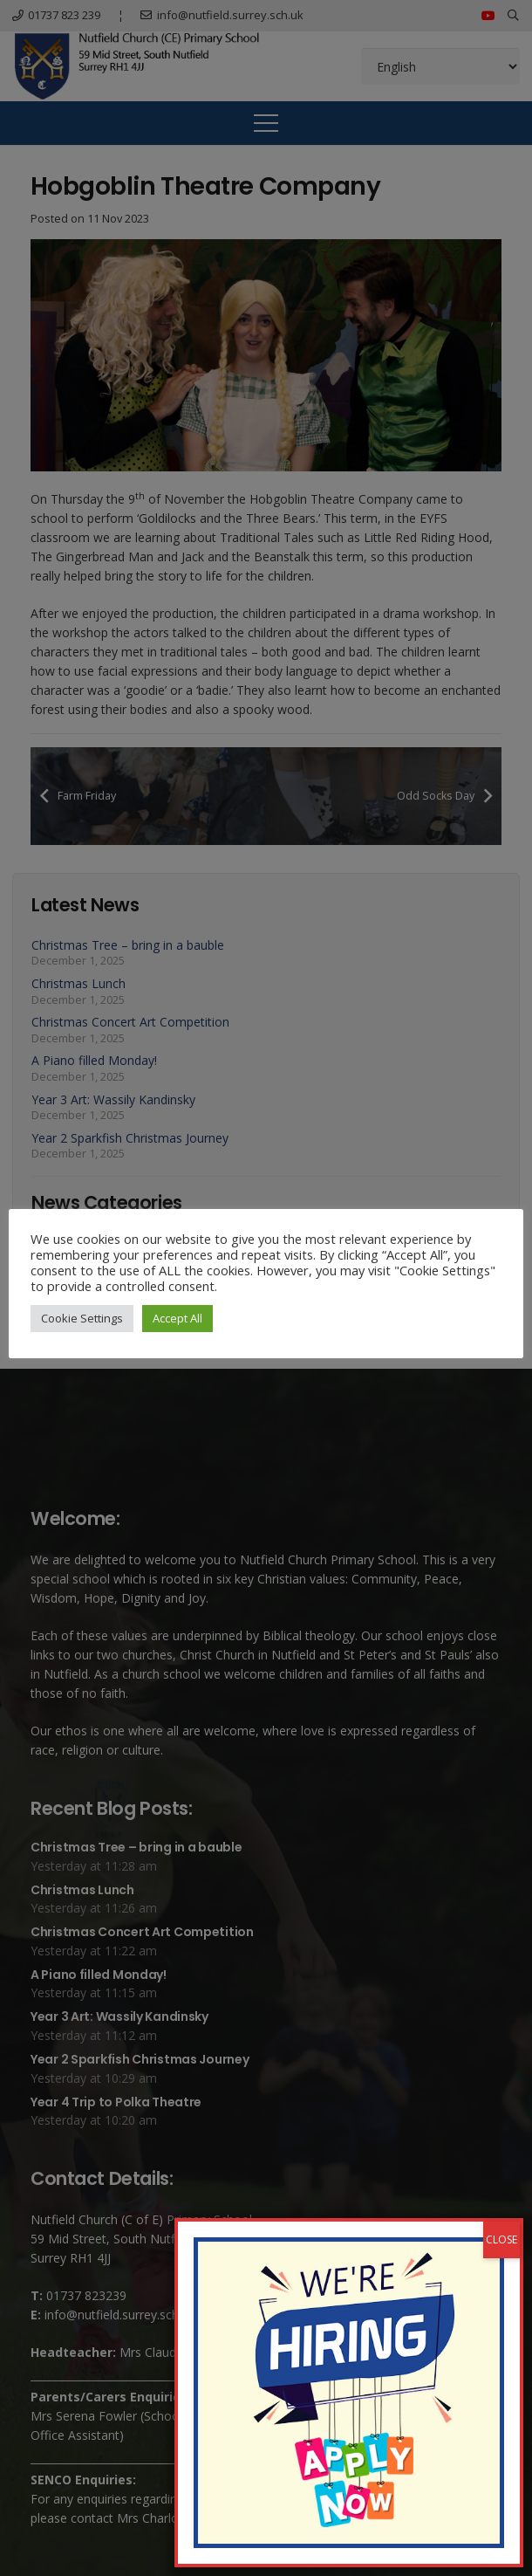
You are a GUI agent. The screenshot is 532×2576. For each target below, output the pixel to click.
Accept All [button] (177, 1318)
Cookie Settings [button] (82, 1318)
